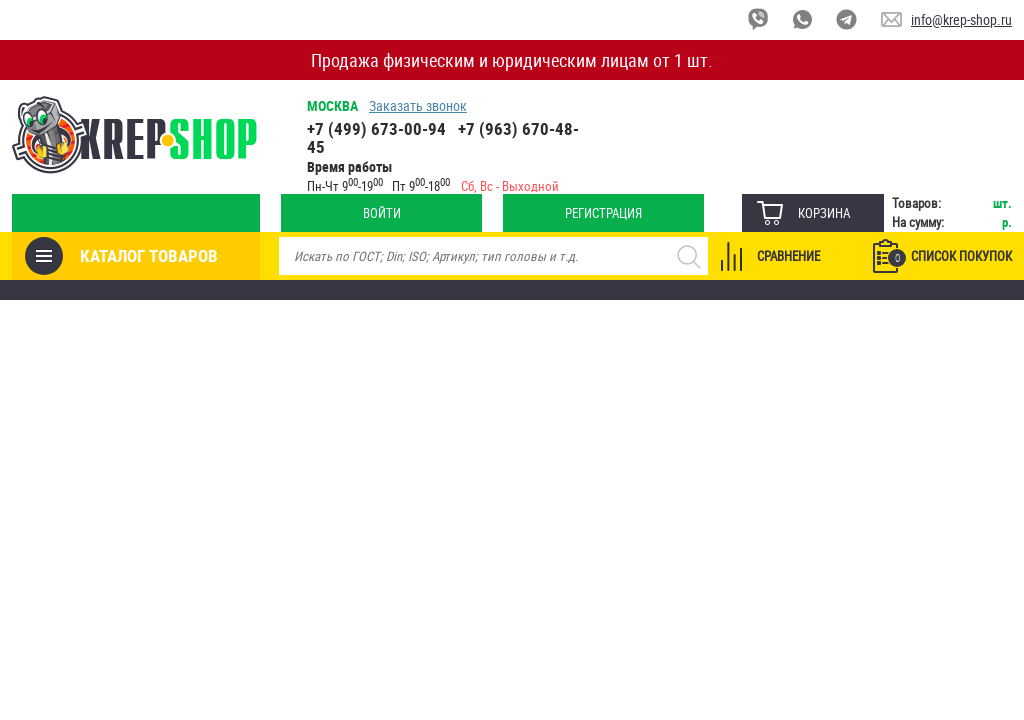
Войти (382, 213)
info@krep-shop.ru (961, 19)
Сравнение (788, 256)
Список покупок (950, 257)
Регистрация (603, 213)
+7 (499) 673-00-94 (376, 128)
